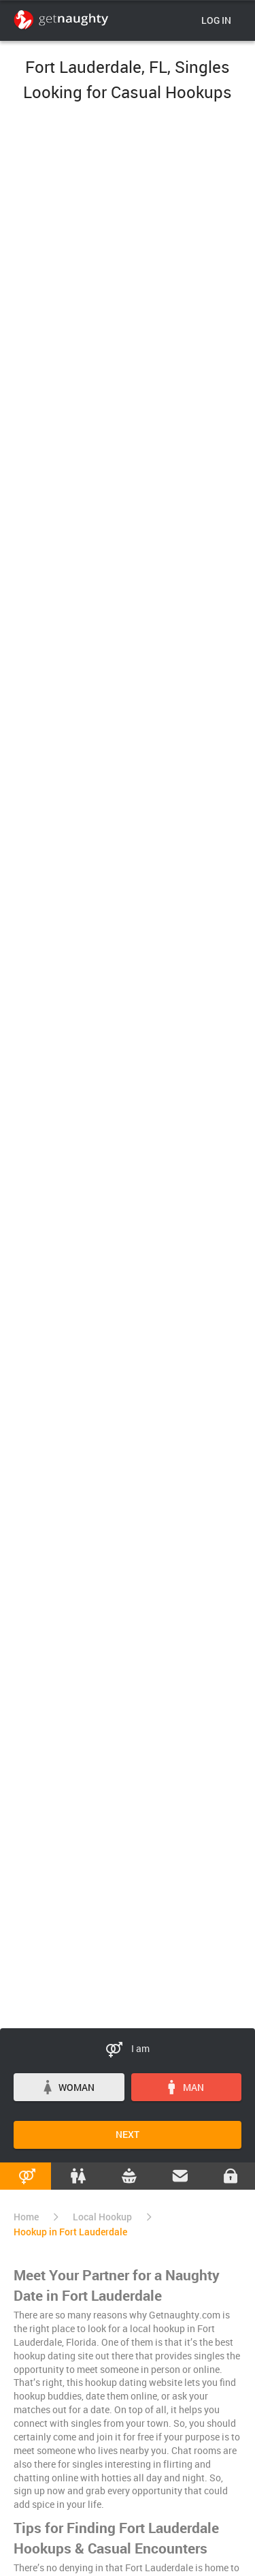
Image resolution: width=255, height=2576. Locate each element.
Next (127, 2134)
